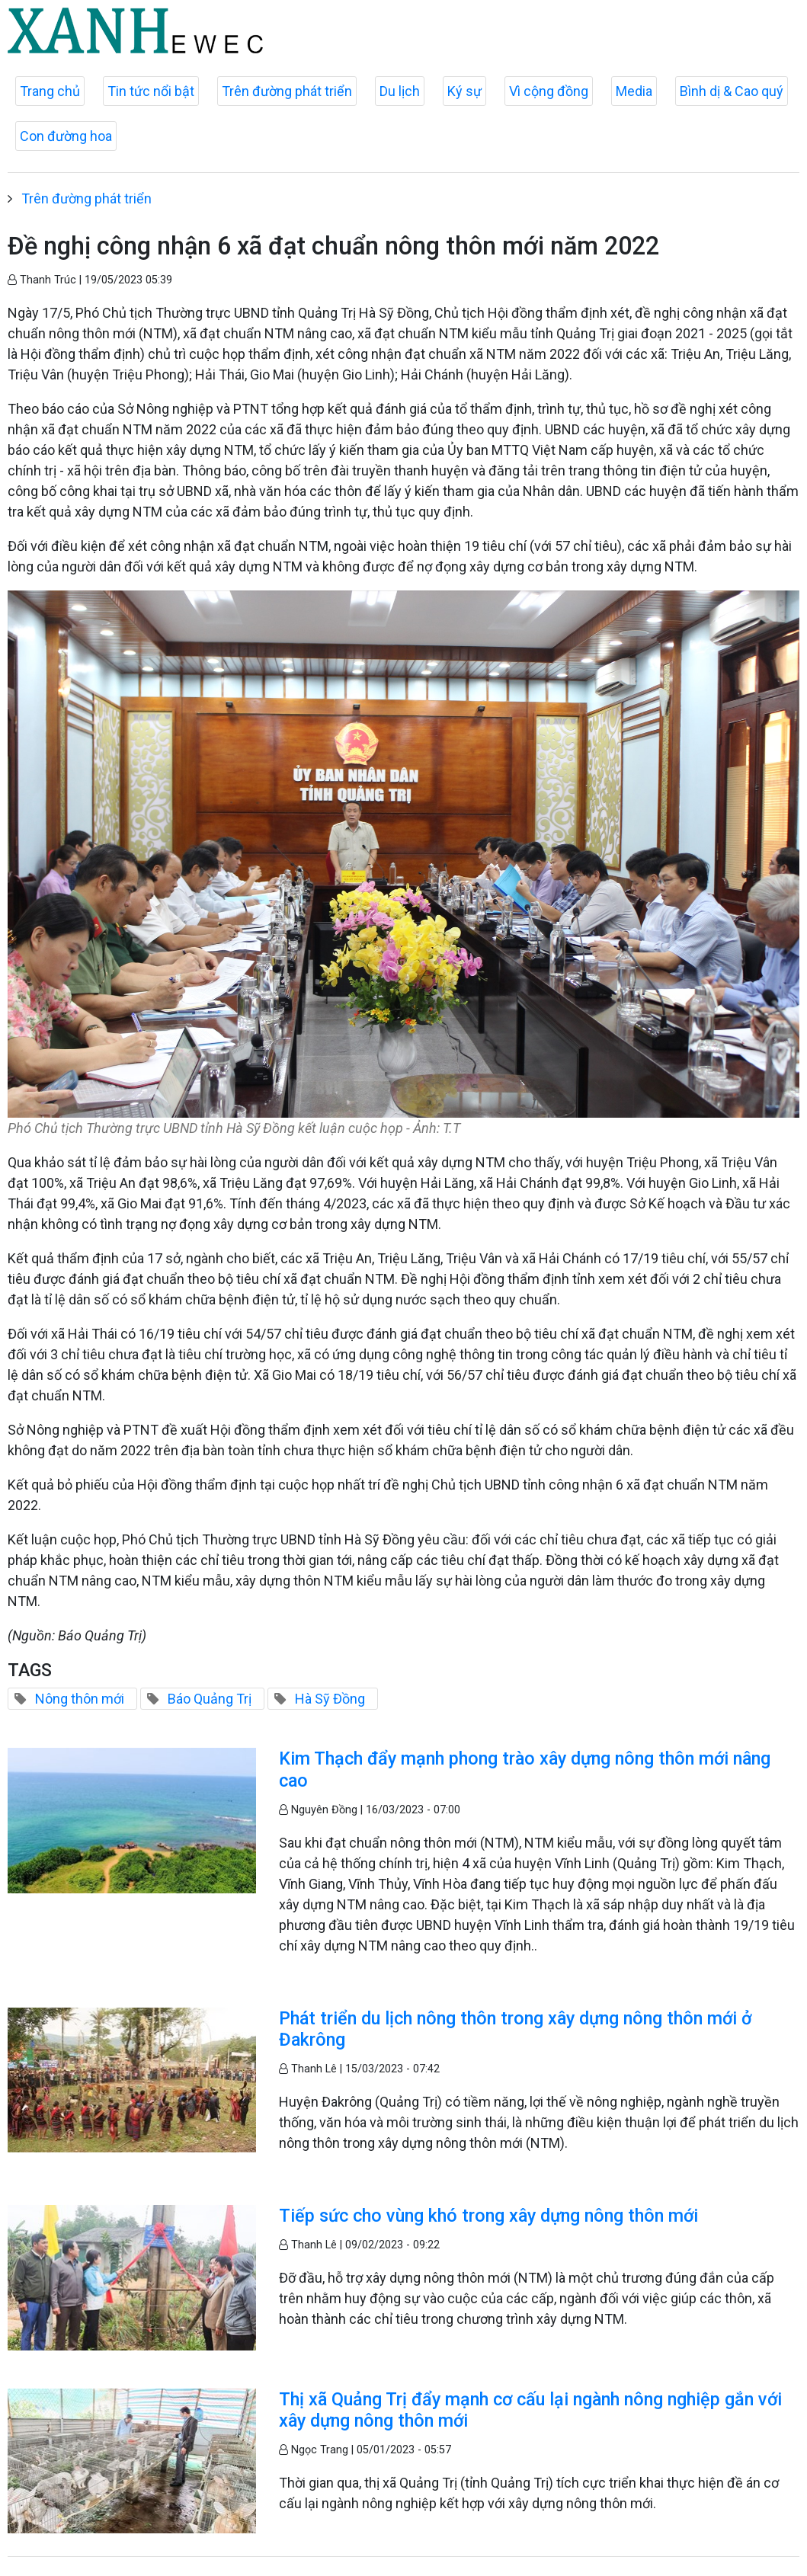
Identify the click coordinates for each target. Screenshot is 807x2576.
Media (634, 91)
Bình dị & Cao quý (731, 91)
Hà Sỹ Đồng (330, 1699)
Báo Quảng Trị (209, 1699)
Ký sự (464, 91)
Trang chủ (50, 91)
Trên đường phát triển (287, 91)
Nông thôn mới (79, 1699)
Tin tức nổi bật (150, 91)
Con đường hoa (66, 136)
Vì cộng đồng (548, 91)
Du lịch (399, 91)
